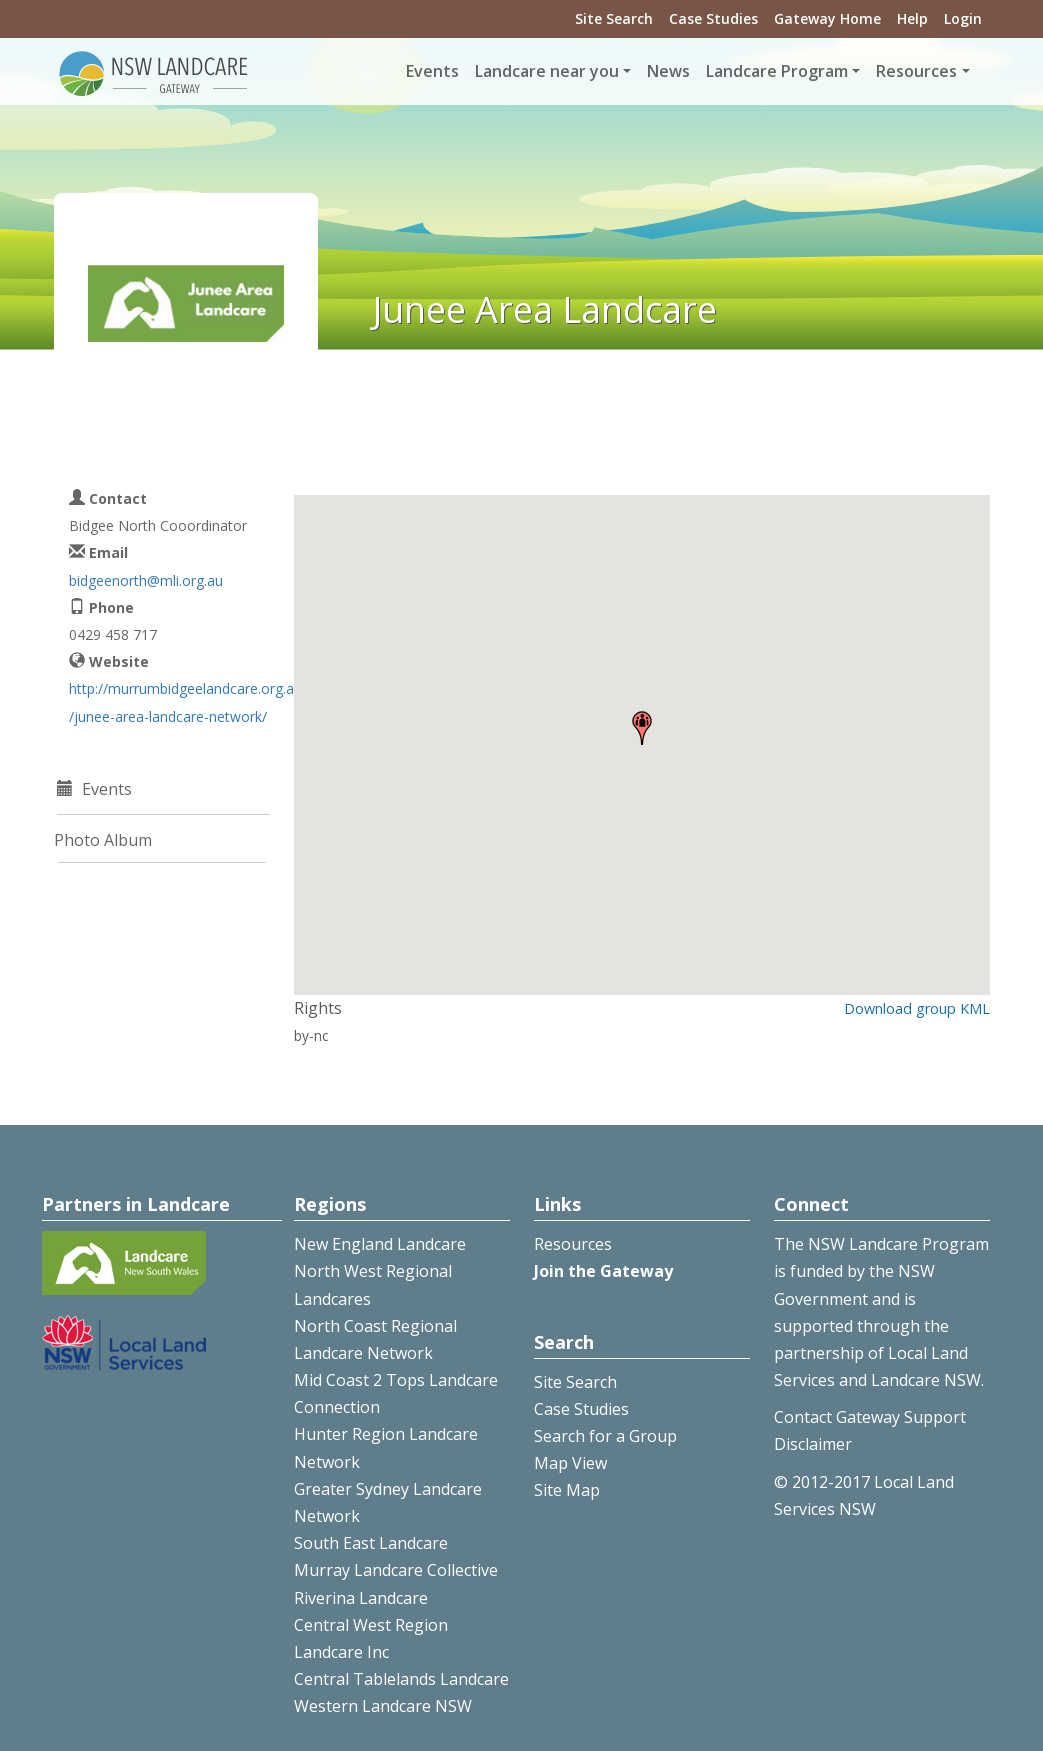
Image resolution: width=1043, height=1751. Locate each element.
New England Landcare (380, 1244)
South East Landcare (371, 1543)
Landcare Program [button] (777, 71)
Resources (573, 1244)
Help (912, 18)
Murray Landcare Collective (396, 1570)
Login (963, 18)
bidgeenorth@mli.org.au (146, 580)
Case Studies (713, 18)
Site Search (614, 18)
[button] (642, 728)
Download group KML (917, 1008)
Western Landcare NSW (383, 1706)
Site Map (567, 1490)
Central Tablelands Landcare (401, 1679)
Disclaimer (813, 1444)
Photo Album (103, 840)
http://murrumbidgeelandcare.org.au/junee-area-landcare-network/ (185, 702)
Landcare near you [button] (547, 71)
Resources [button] (916, 71)
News (668, 71)
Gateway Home (827, 18)
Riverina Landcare (361, 1598)
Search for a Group (605, 1436)
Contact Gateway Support (870, 1417)
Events (432, 71)
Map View (570, 1463)
